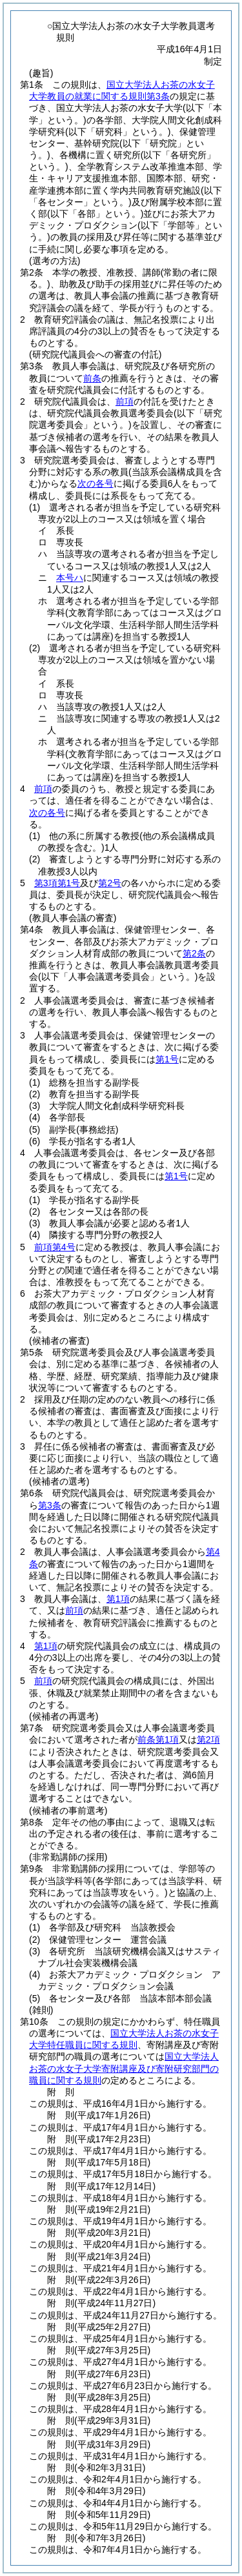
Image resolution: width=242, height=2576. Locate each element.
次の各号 (95, 483)
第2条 (194, 953)
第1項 (118, 1599)
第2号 (109, 883)
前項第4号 (55, 1247)
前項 (125, 401)
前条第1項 (158, 1739)
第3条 (49, 1505)
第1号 (167, 1059)
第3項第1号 (57, 883)
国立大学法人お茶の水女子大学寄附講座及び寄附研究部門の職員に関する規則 (124, 2068)
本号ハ (69, 578)
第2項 (208, 1739)
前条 (92, 378)
